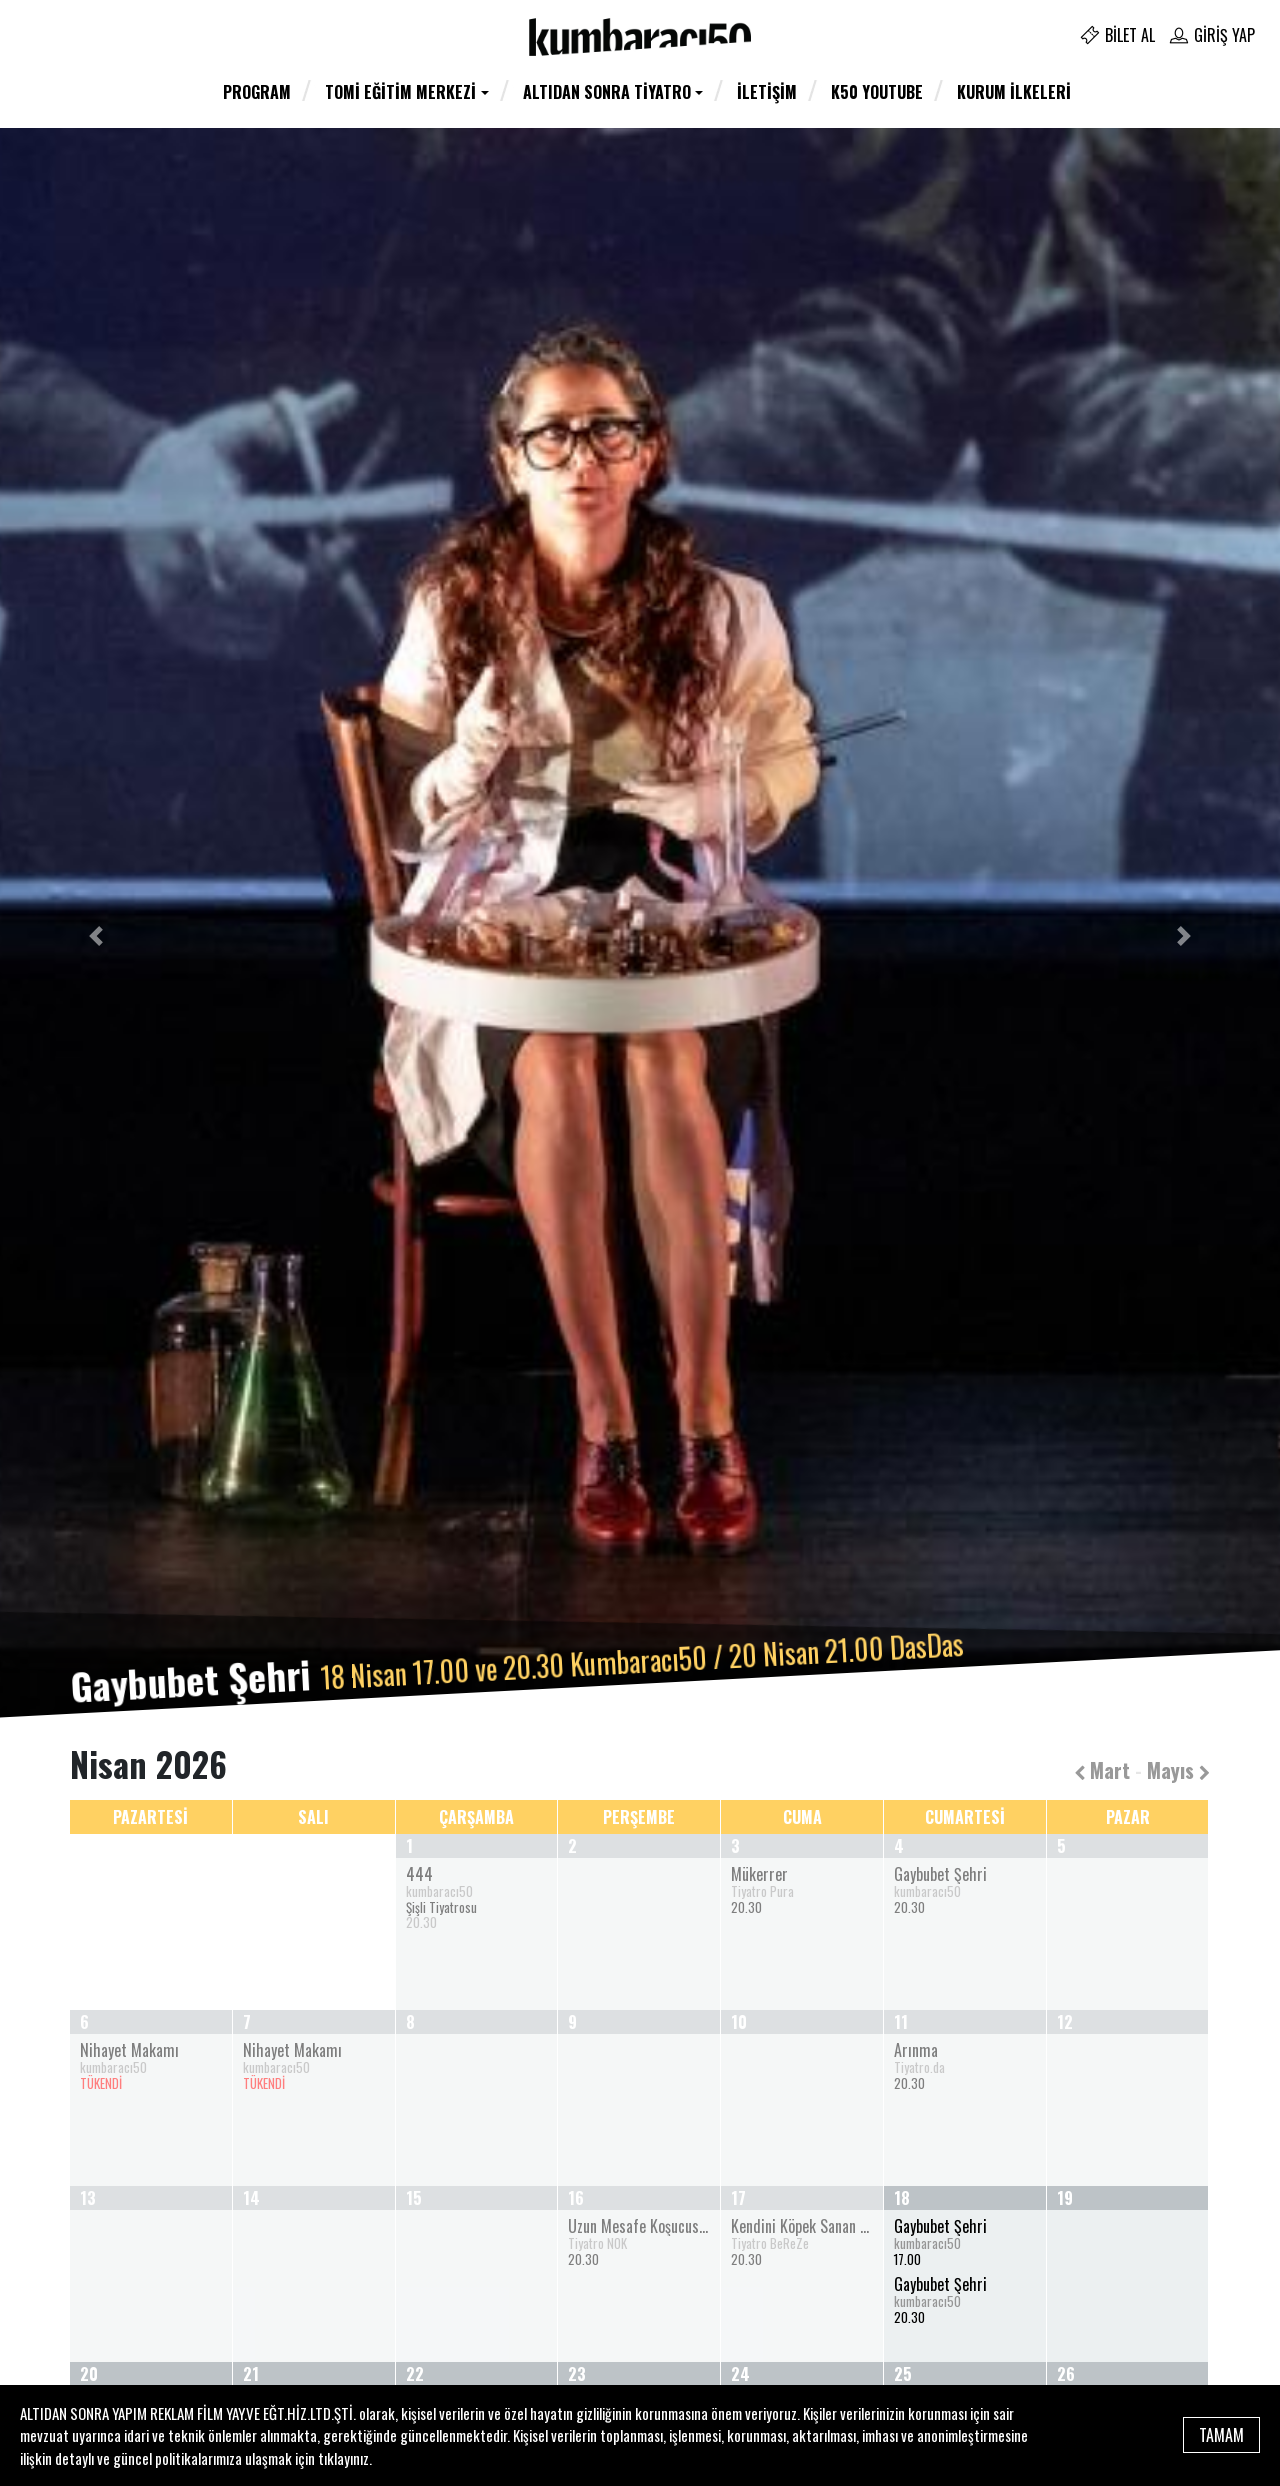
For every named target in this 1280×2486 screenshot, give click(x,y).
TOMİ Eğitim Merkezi (400, 92)
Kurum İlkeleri (1014, 92)
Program (257, 92)
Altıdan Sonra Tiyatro (607, 92)
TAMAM (1221, 2435)
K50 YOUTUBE (877, 92)
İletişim (767, 92)
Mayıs (1178, 1770)
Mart (1102, 1770)
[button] (96, 936)
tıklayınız (343, 2458)
